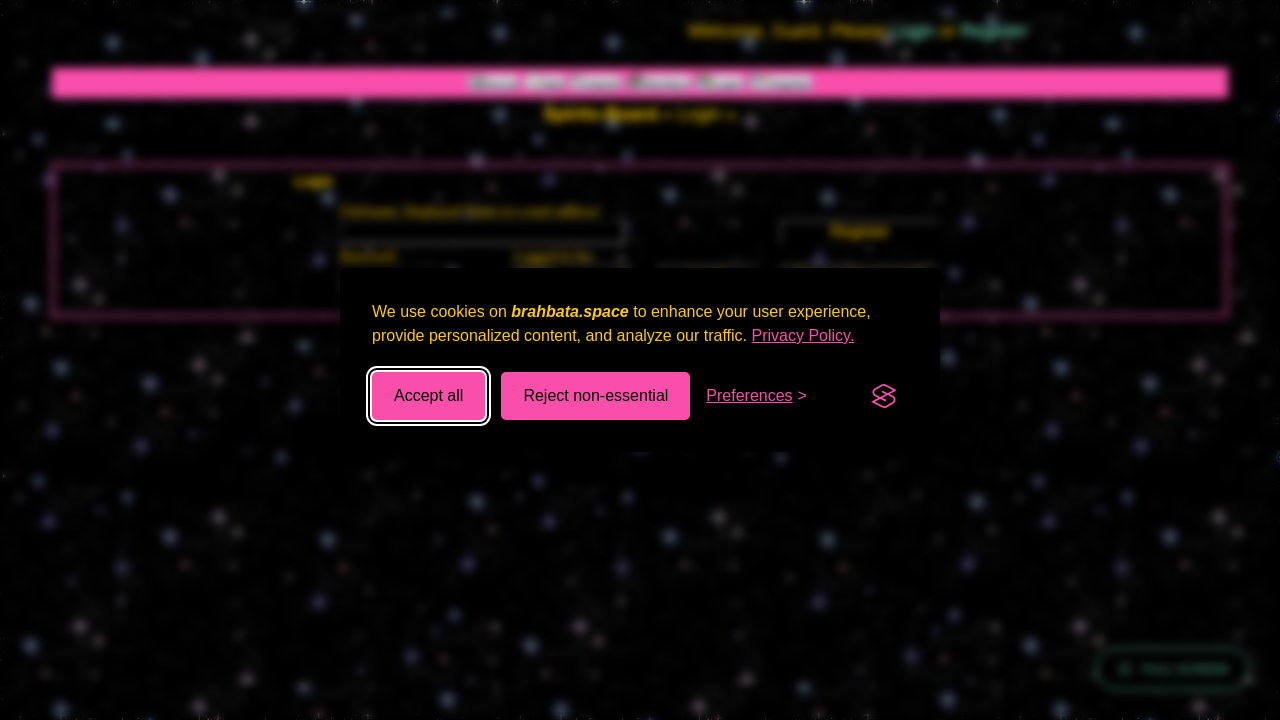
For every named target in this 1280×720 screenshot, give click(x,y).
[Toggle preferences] (756, 396)
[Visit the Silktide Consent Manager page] (884, 396)
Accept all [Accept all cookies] (428, 395)
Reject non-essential (595, 395)
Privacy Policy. (803, 335)
